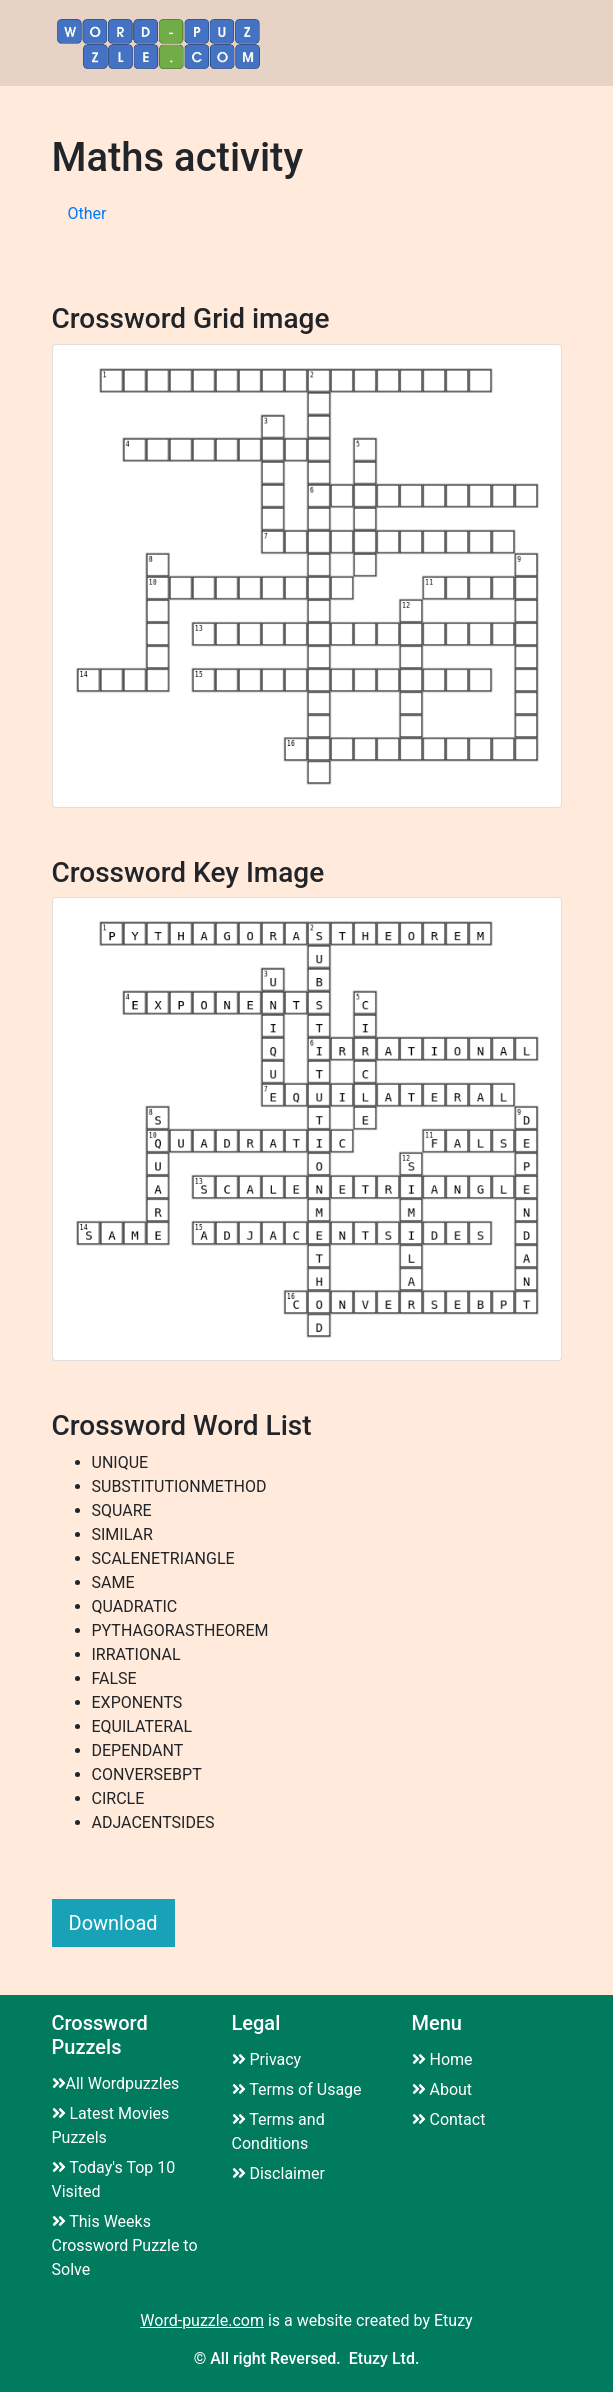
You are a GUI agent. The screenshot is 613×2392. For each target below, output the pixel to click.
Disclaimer (278, 2173)
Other (87, 213)
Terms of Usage (297, 2089)
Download (113, 1923)
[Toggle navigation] (535, 43)
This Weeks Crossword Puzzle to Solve (125, 2245)
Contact (449, 2119)
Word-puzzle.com (202, 2320)
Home (442, 2059)
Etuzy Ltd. (384, 2358)
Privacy (267, 2059)
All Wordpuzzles (116, 2083)
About (442, 2089)
